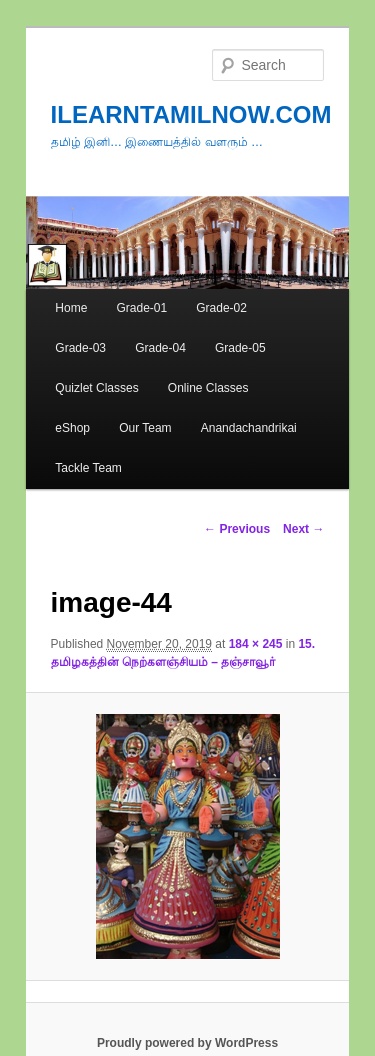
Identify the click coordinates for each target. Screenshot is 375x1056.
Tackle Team (88, 468)
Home (71, 308)
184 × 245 (256, 644)
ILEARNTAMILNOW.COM (191, 114)
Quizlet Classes (96, 388)
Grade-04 (160, 348)
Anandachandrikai (249, 428)
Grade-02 (221, 308)
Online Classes (208, 388)
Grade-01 (141, 308)
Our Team (145, 428)
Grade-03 (80, 348)
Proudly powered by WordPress (187, 1043)
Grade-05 (240, 348)
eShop (72, 428)
